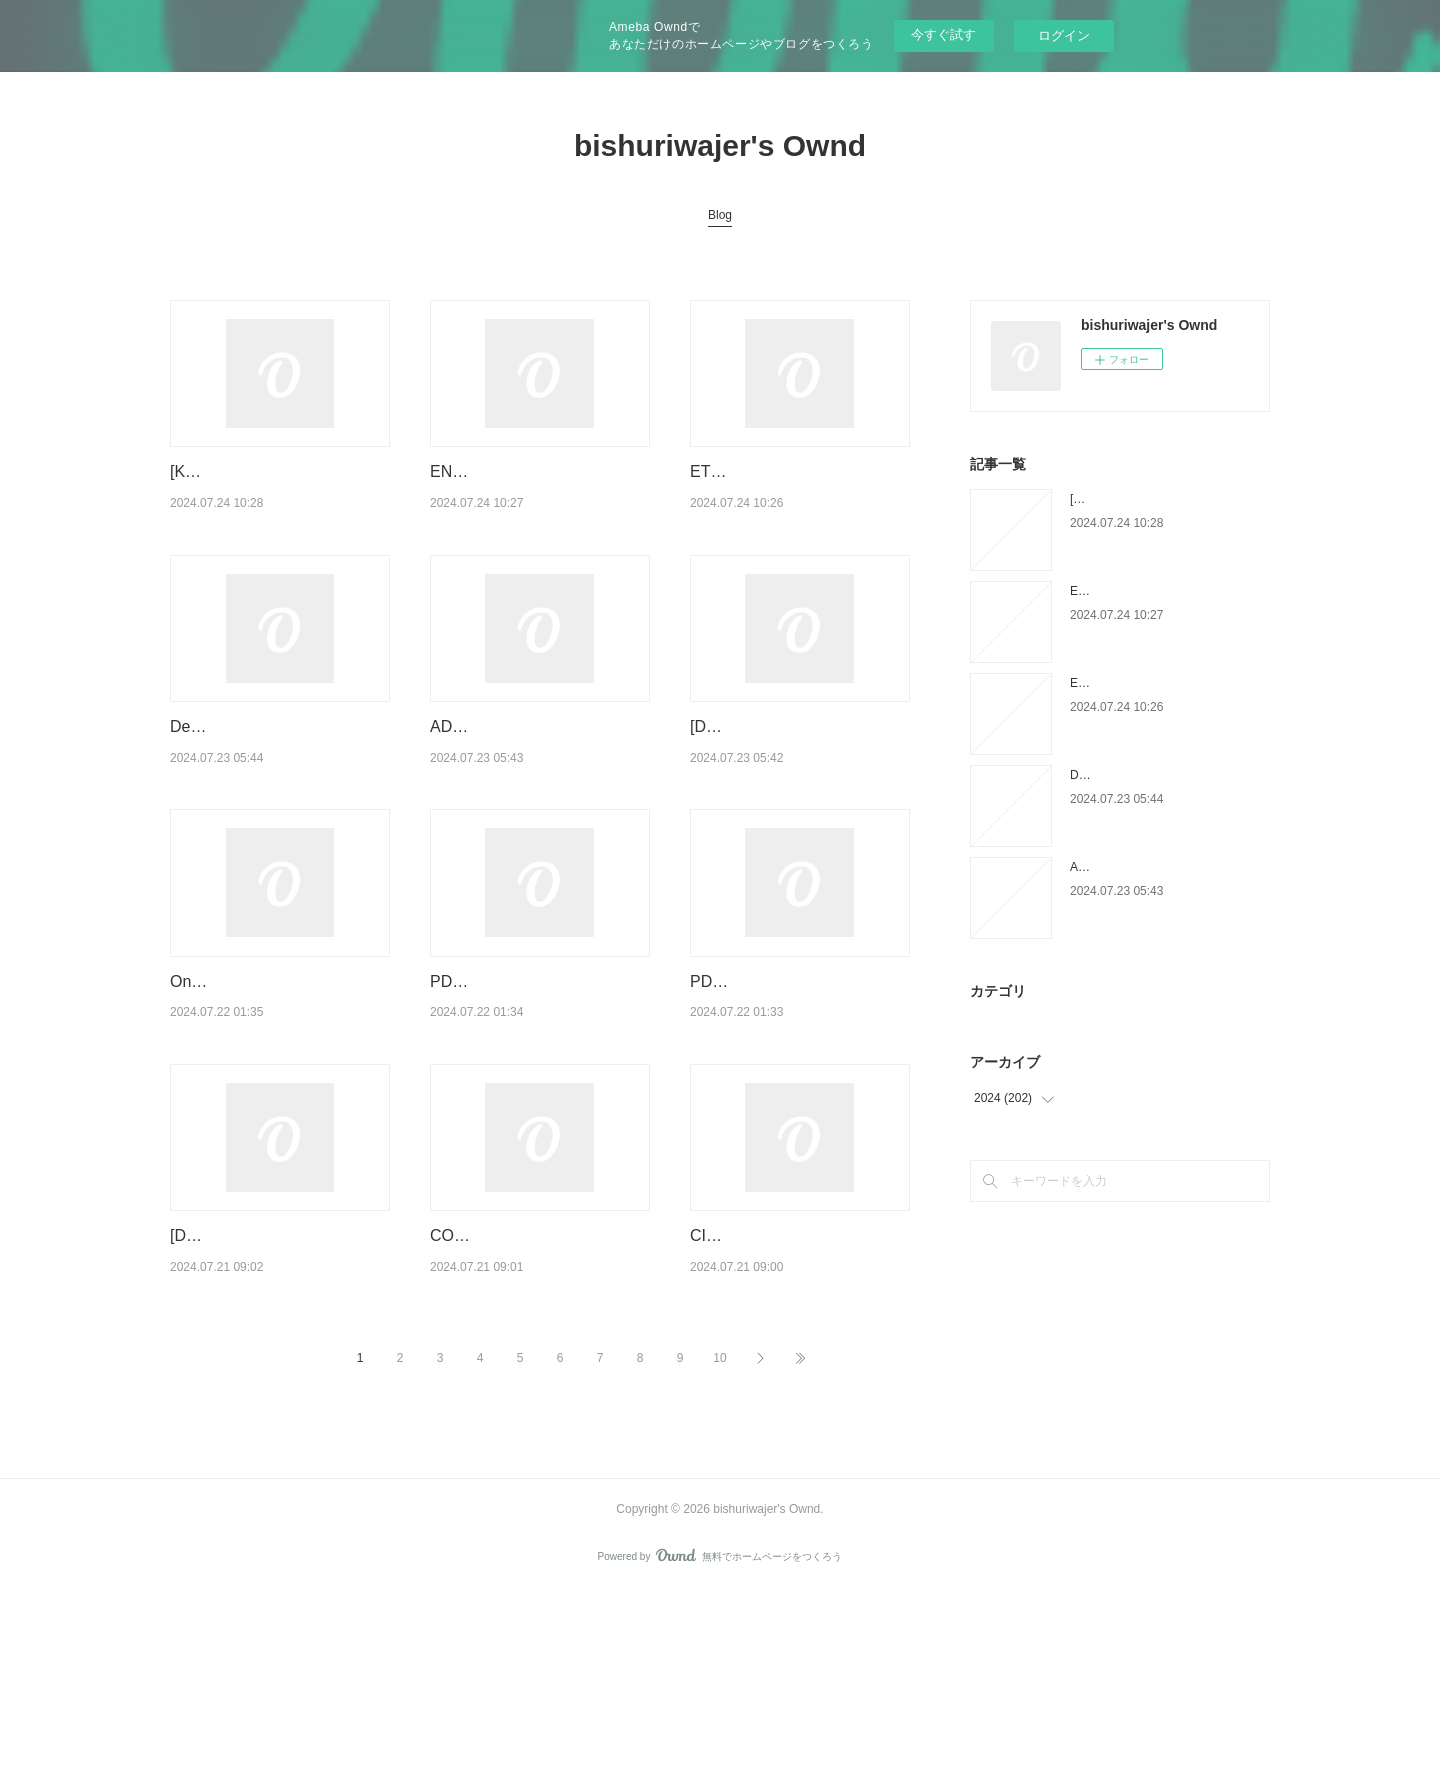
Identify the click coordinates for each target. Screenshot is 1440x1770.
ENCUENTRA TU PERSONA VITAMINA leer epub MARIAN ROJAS (535, 497)
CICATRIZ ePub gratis (769, 1363)
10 (719, 1537)
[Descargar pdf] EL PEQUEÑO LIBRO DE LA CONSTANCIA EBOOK (798, 803)
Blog (720, 215)
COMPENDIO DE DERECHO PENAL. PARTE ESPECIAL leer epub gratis (535, 1389)
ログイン (1064, 35)
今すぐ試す (943, 34)
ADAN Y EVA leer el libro (518, 777)
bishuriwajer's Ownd (720, 145)
